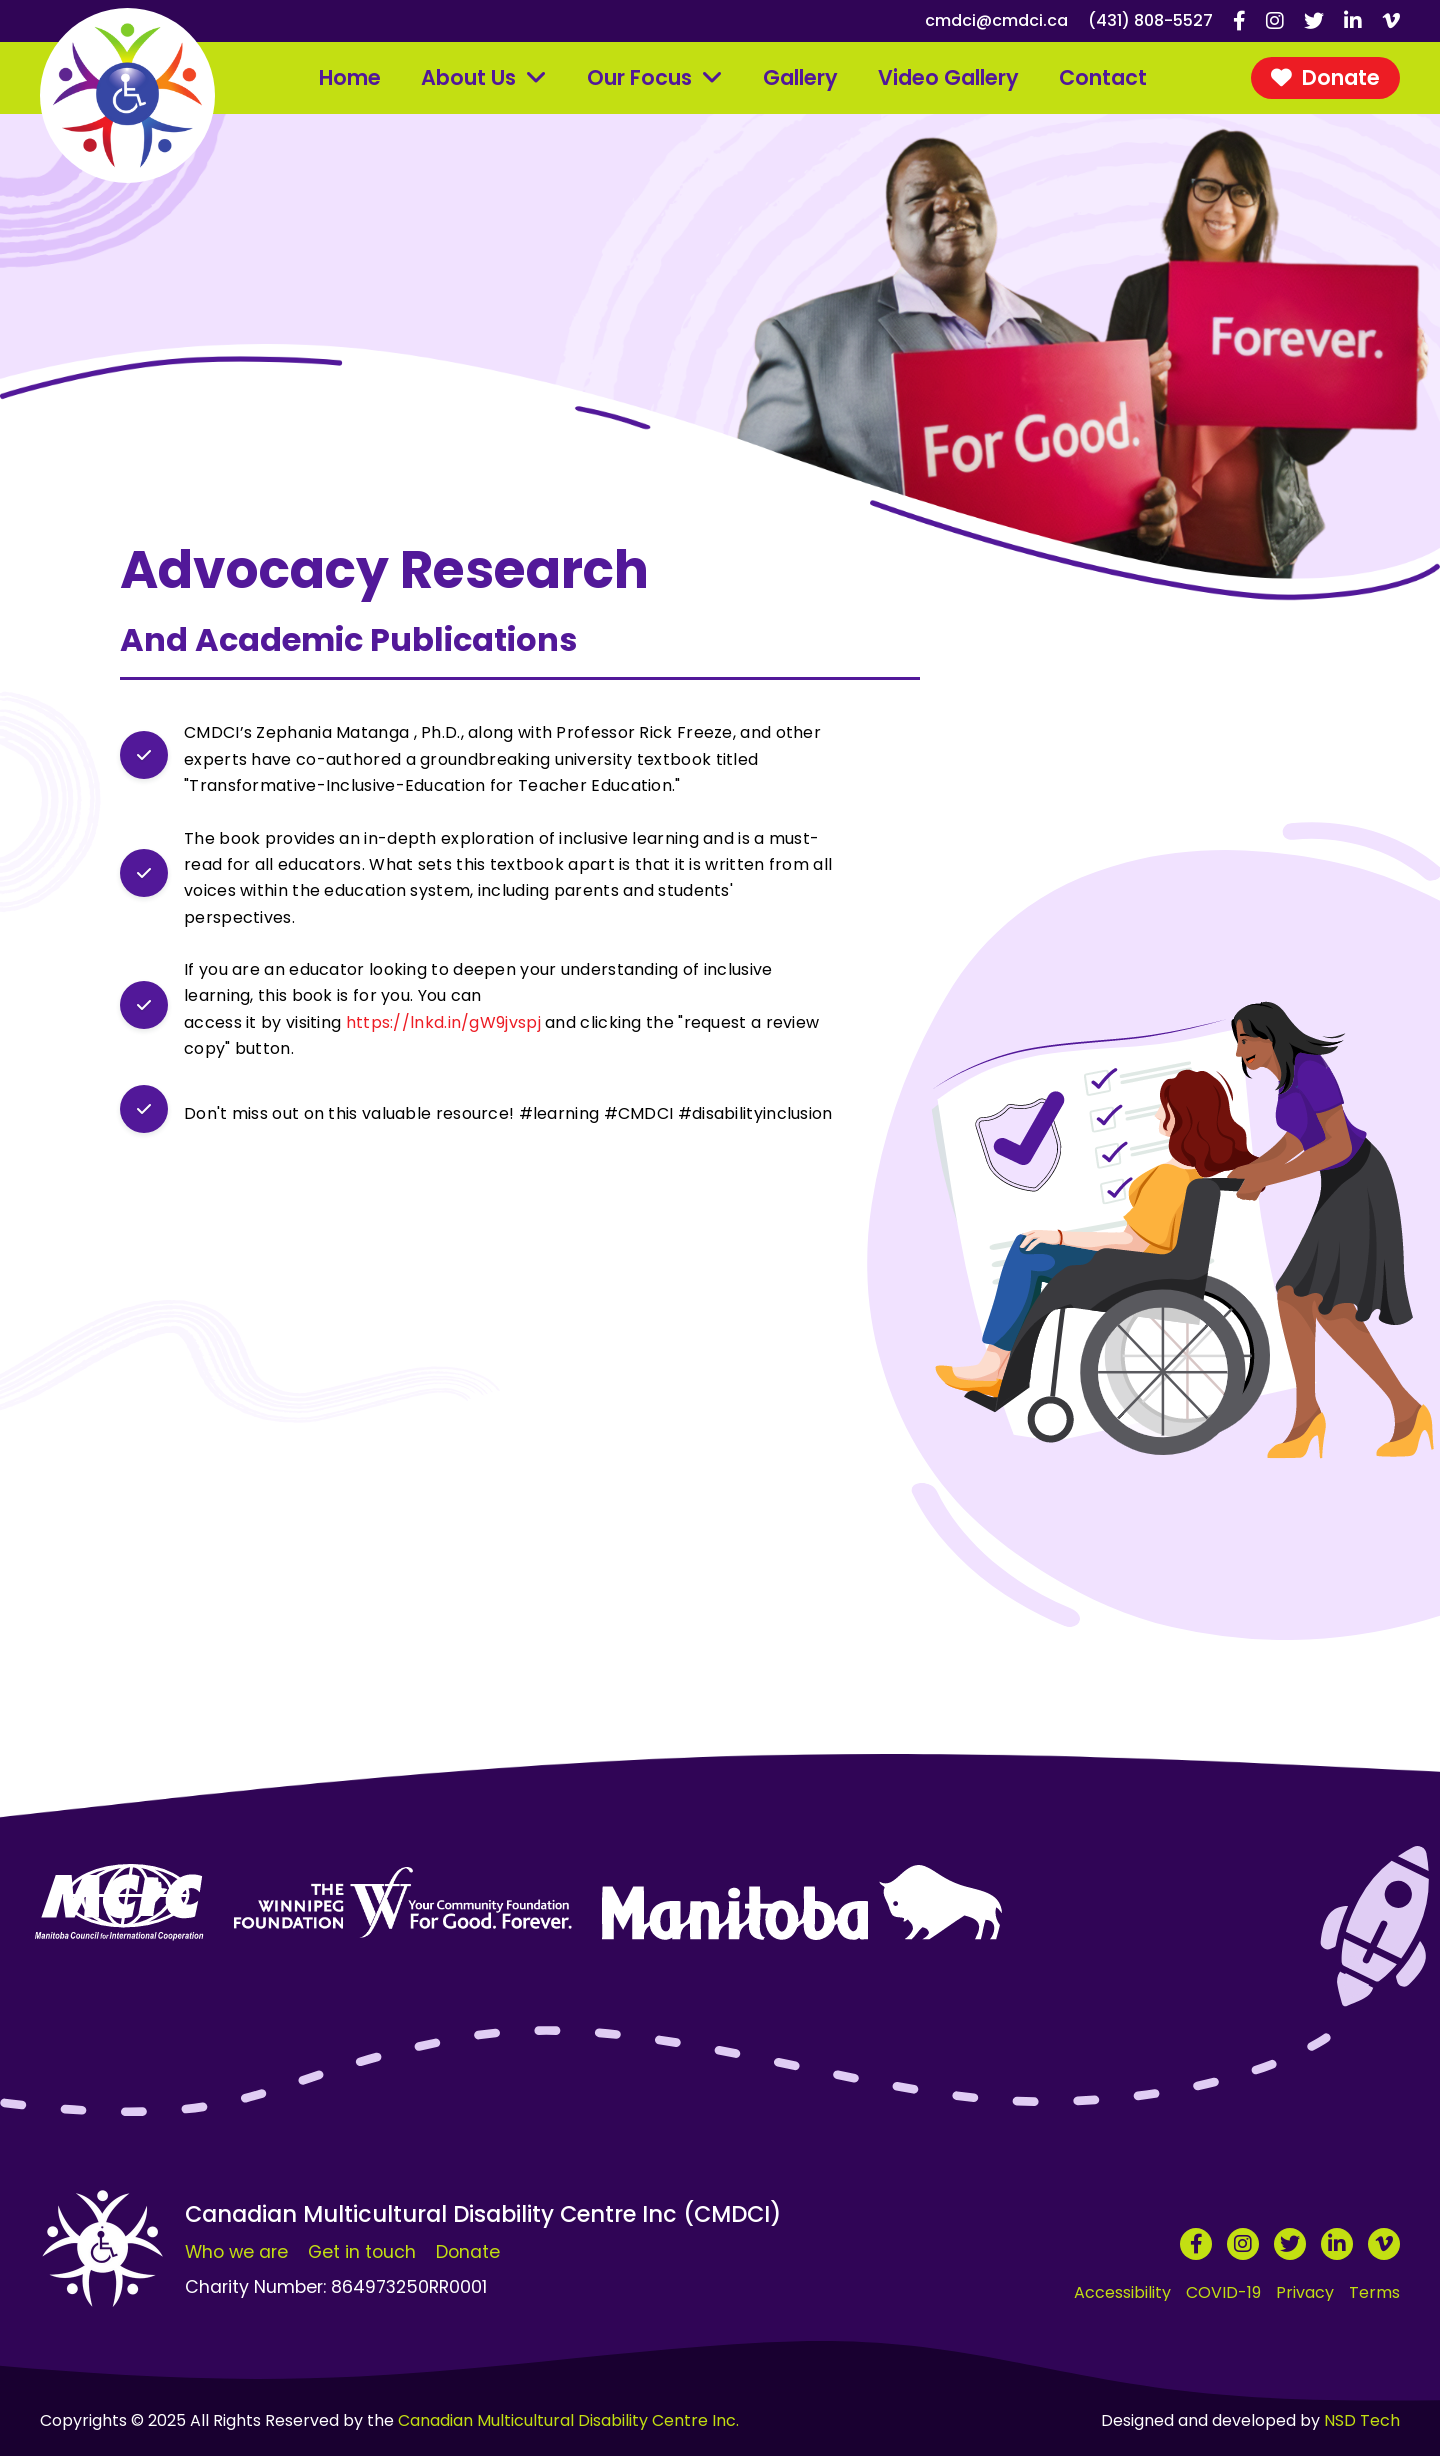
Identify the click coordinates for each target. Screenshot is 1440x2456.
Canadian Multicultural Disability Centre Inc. (568, 2420)
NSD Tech (1362, 2420)
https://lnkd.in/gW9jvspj (443, 1022)
